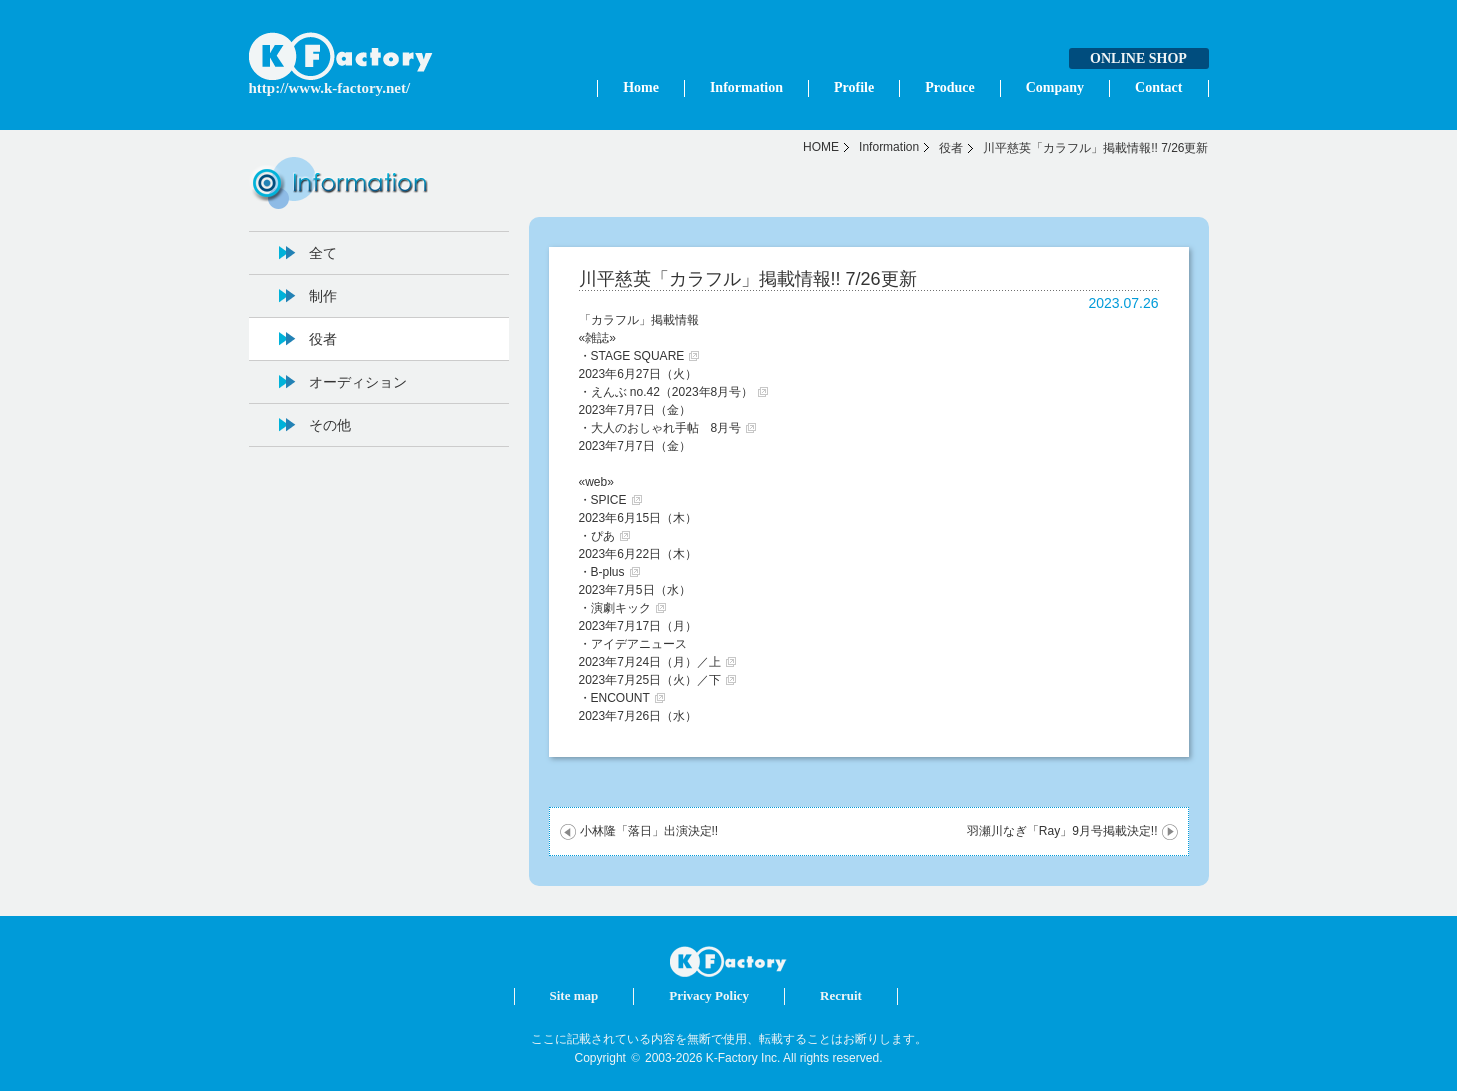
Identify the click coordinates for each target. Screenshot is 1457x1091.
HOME (821, 147)
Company (1055, 87)
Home (641, 87)
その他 (330, 425)
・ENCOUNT (614, 698)
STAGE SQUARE (638, 356)
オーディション (358, 382)
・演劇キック (615, 608)
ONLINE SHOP (1138, 58)
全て (323, 253)
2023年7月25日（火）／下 (650, 680)
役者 (951, 148)
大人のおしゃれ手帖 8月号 (666, 428)
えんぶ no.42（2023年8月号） (672, 392)
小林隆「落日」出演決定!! (649, 831)
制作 (323, 296)
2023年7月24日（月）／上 (650, 662)
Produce (950, 87)
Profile (854, 87)
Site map (574, 995)
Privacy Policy (709, 995)
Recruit (841, 995)
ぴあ (603, 536)
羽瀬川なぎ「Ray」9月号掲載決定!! (1062, 831)
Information (746, 87)
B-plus (608, 572)
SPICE (609, 500)
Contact (1158, 87)
